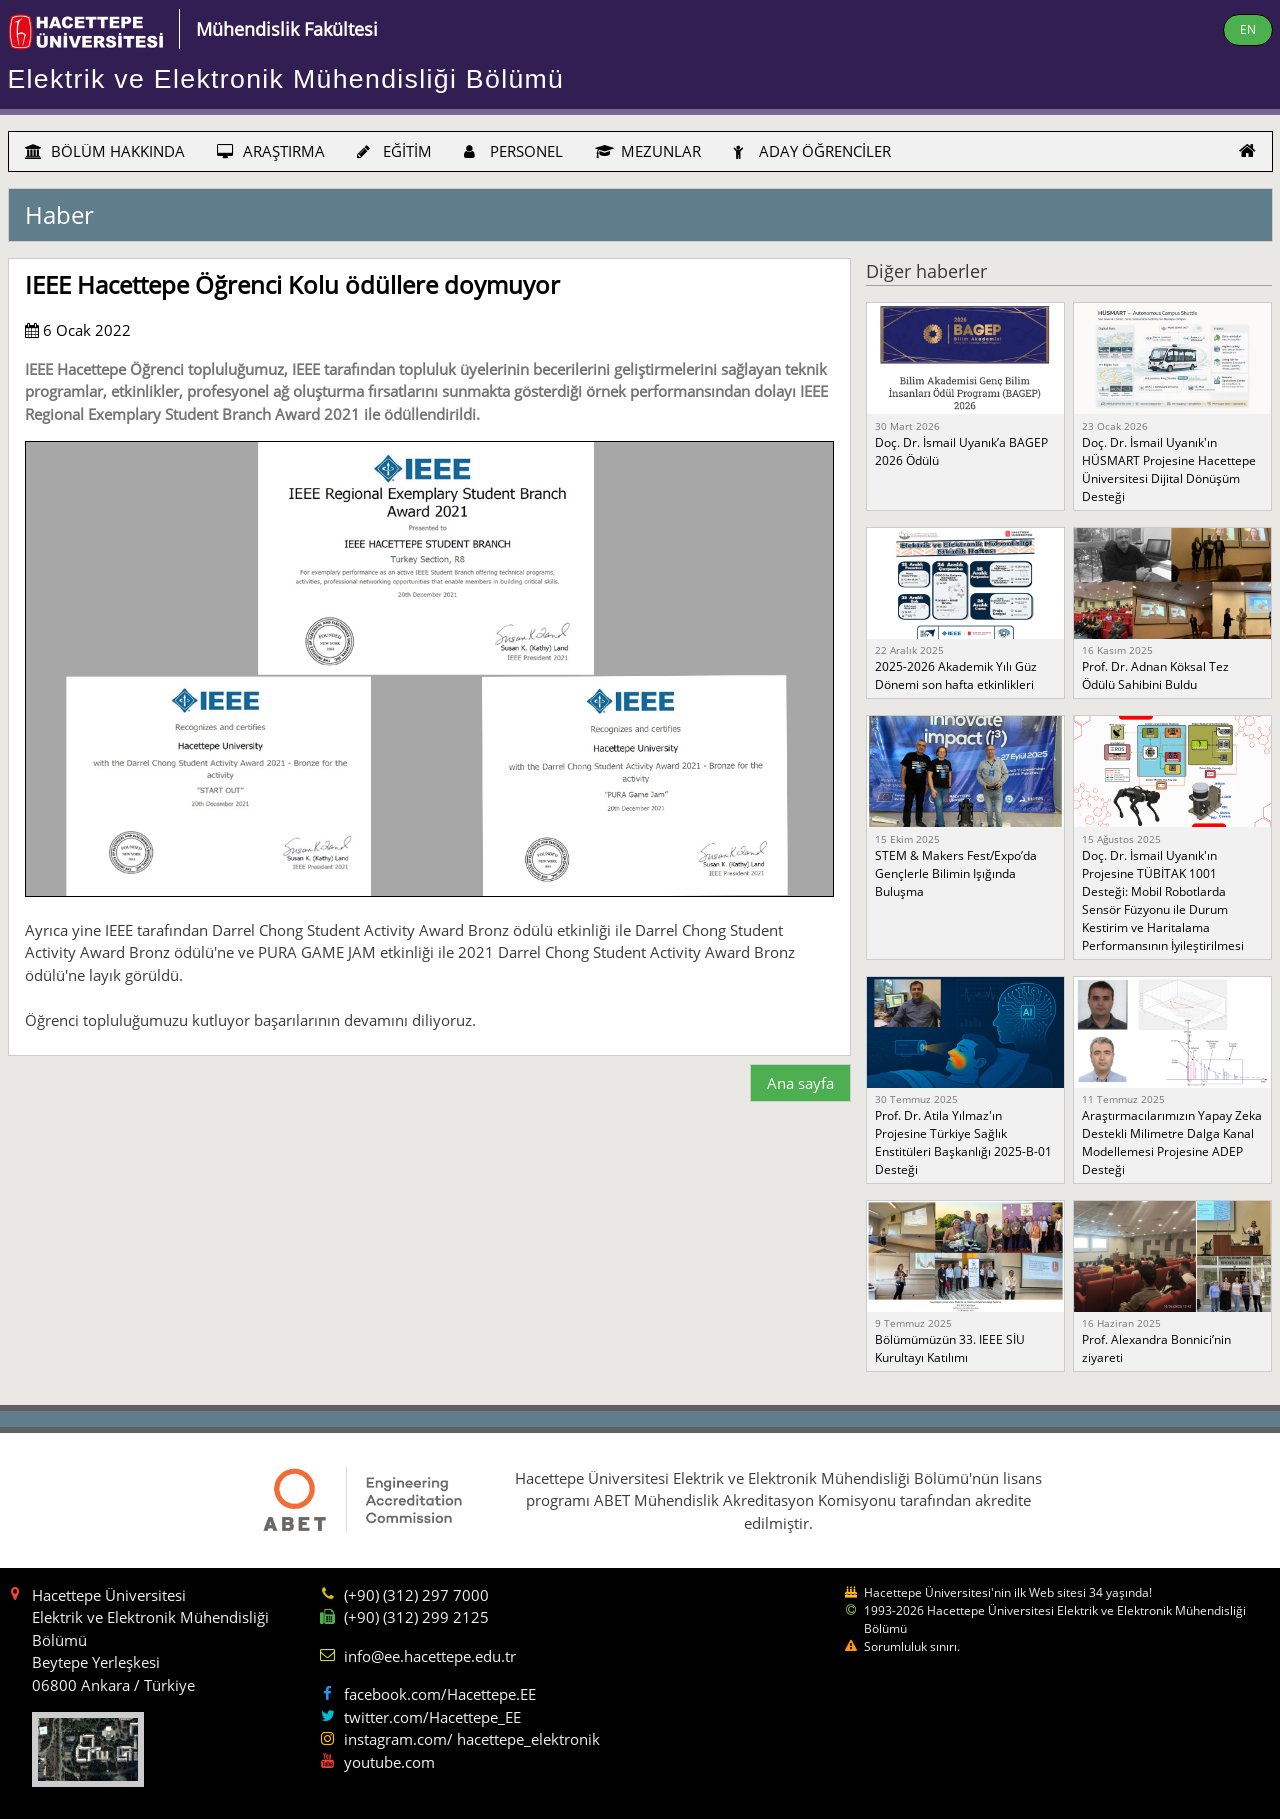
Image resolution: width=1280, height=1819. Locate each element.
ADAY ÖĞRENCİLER (812, 151)
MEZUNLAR (648, 151)
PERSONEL (513, 151)
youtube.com (389, 1762)
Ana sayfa (800, 1083)
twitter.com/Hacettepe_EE (432, 1717)
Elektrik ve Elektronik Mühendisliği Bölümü (286, 79)
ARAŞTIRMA (271, 151)
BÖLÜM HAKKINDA (105, 151)
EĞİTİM (394, 151)
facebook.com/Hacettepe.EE (440, 1694)
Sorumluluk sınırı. (912, 1646)
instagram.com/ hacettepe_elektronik (472, 1739)
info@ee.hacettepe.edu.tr (430, 1656)
